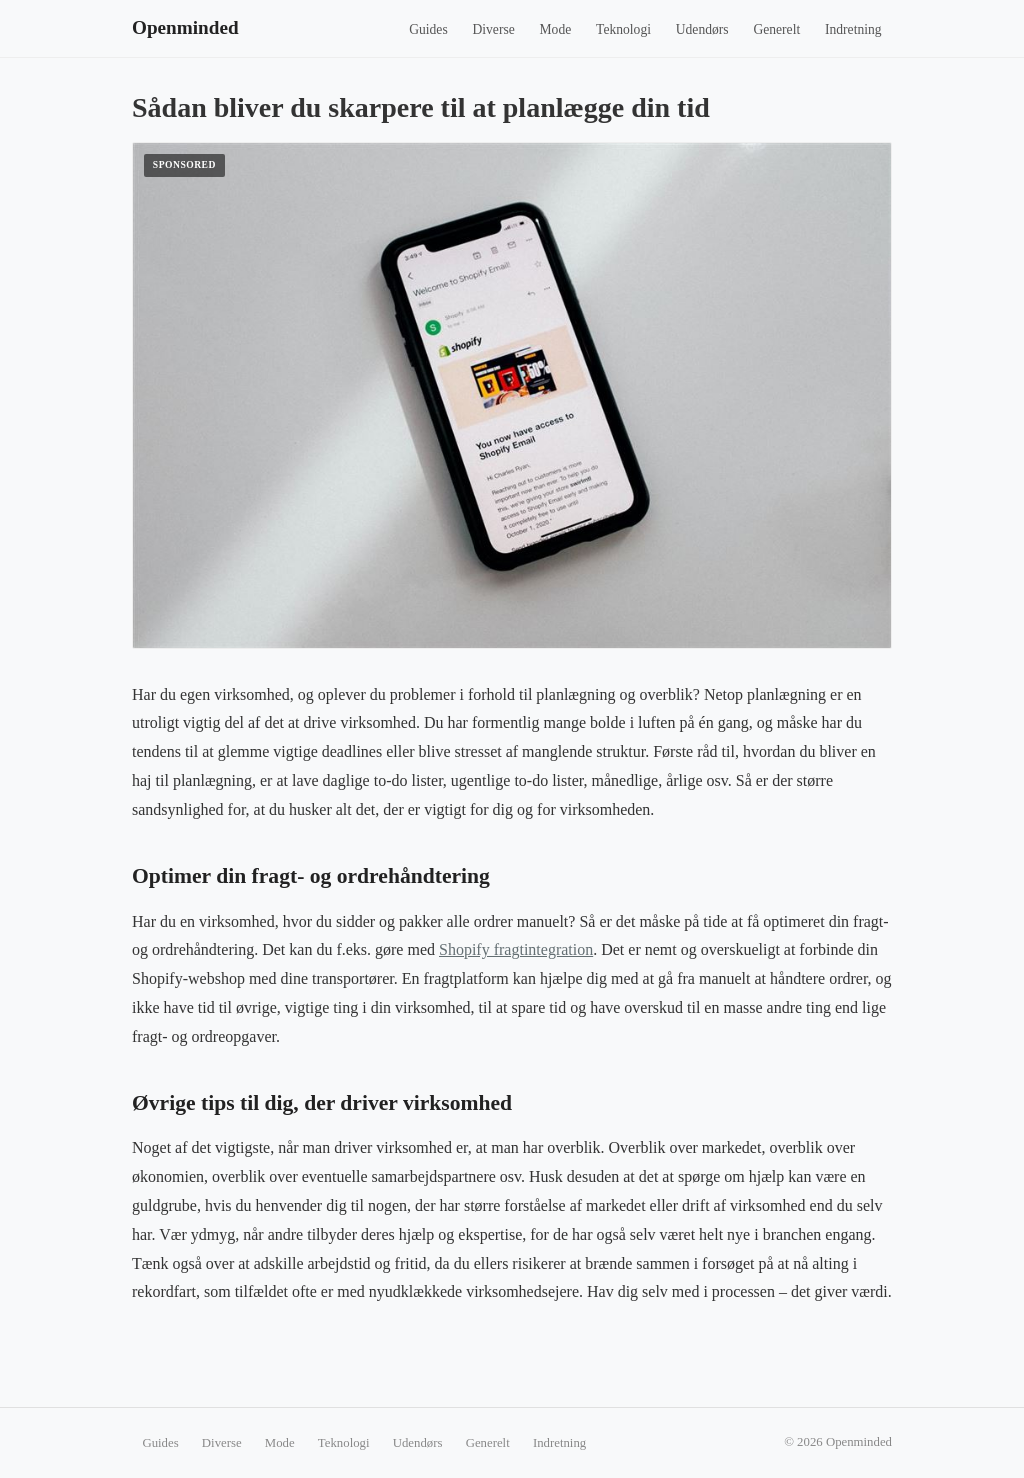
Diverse (493, 29)
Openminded (185, 27)
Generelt (776, 29)
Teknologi (623, 29)
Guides (428, 29)
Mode (556, 29)
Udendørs (702, 29)
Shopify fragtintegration (516, 949)
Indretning (853, 29)
